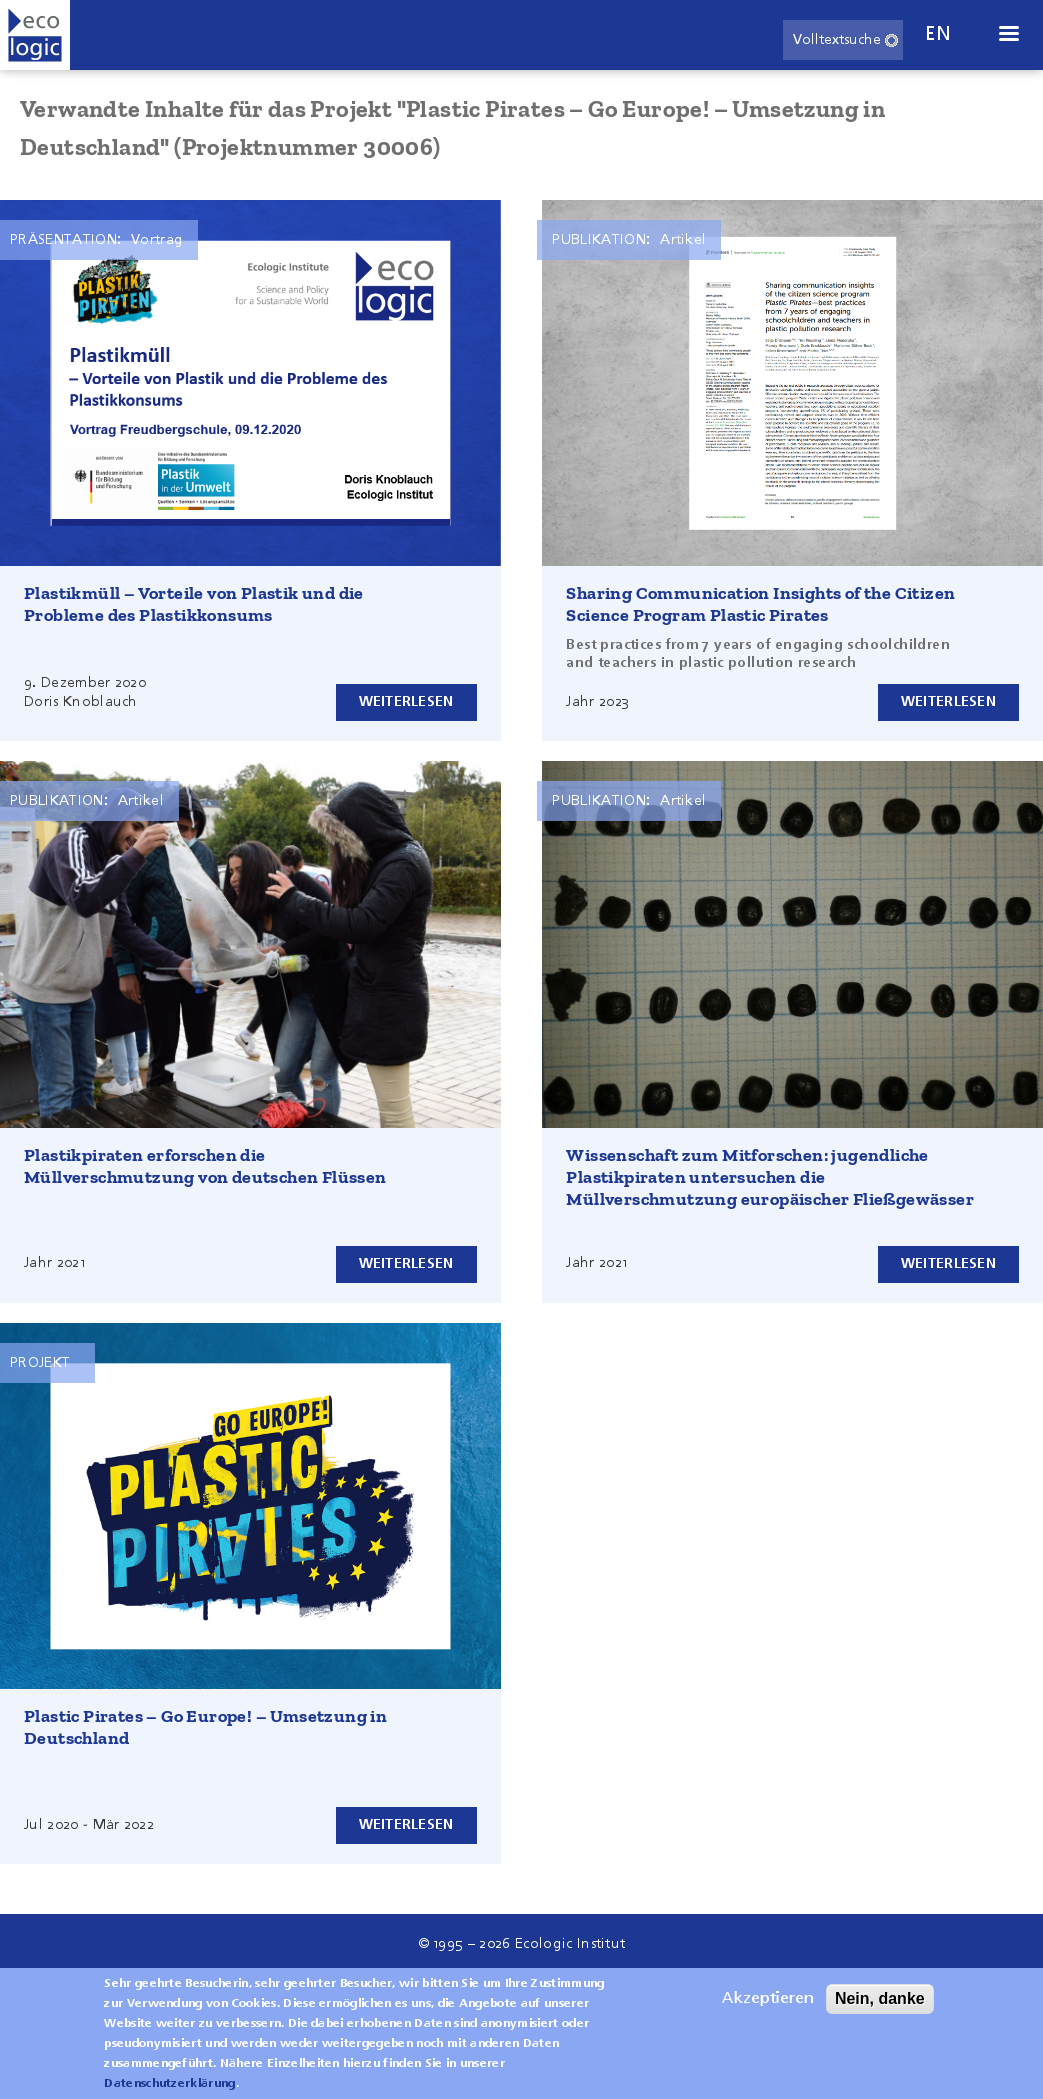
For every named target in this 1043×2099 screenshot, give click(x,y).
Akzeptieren (768, 2003)
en (938, 34)
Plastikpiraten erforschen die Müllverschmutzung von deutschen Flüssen (205, 1166)
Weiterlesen (406, 702)
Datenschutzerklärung (169, 2088)
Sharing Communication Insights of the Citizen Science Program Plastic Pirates (760, 604)
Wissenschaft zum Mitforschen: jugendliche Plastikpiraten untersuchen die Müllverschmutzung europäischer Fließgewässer (770, 1177)
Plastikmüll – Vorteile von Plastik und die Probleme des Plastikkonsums (194, 604)
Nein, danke (880, 2002)
